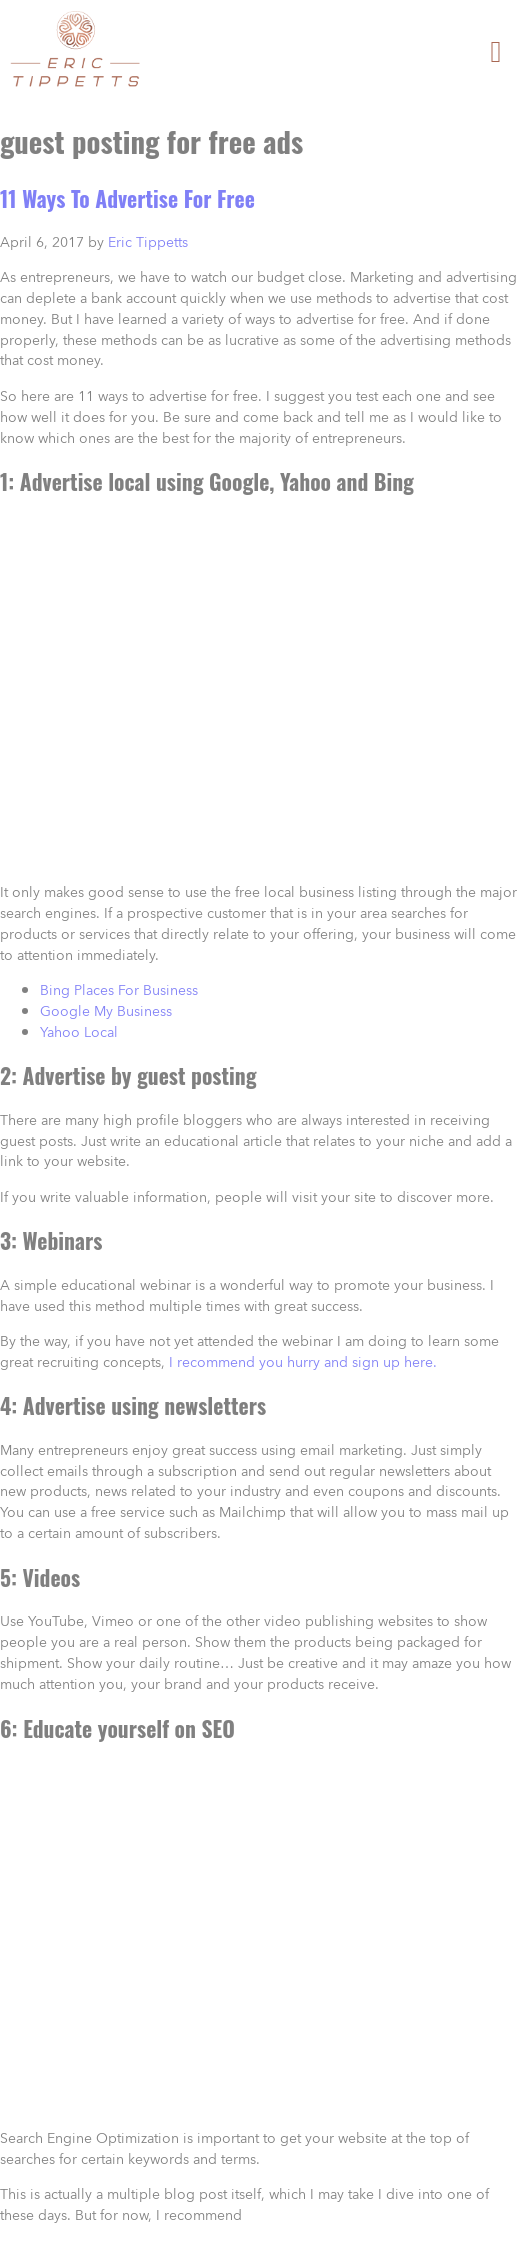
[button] (496, 51)
